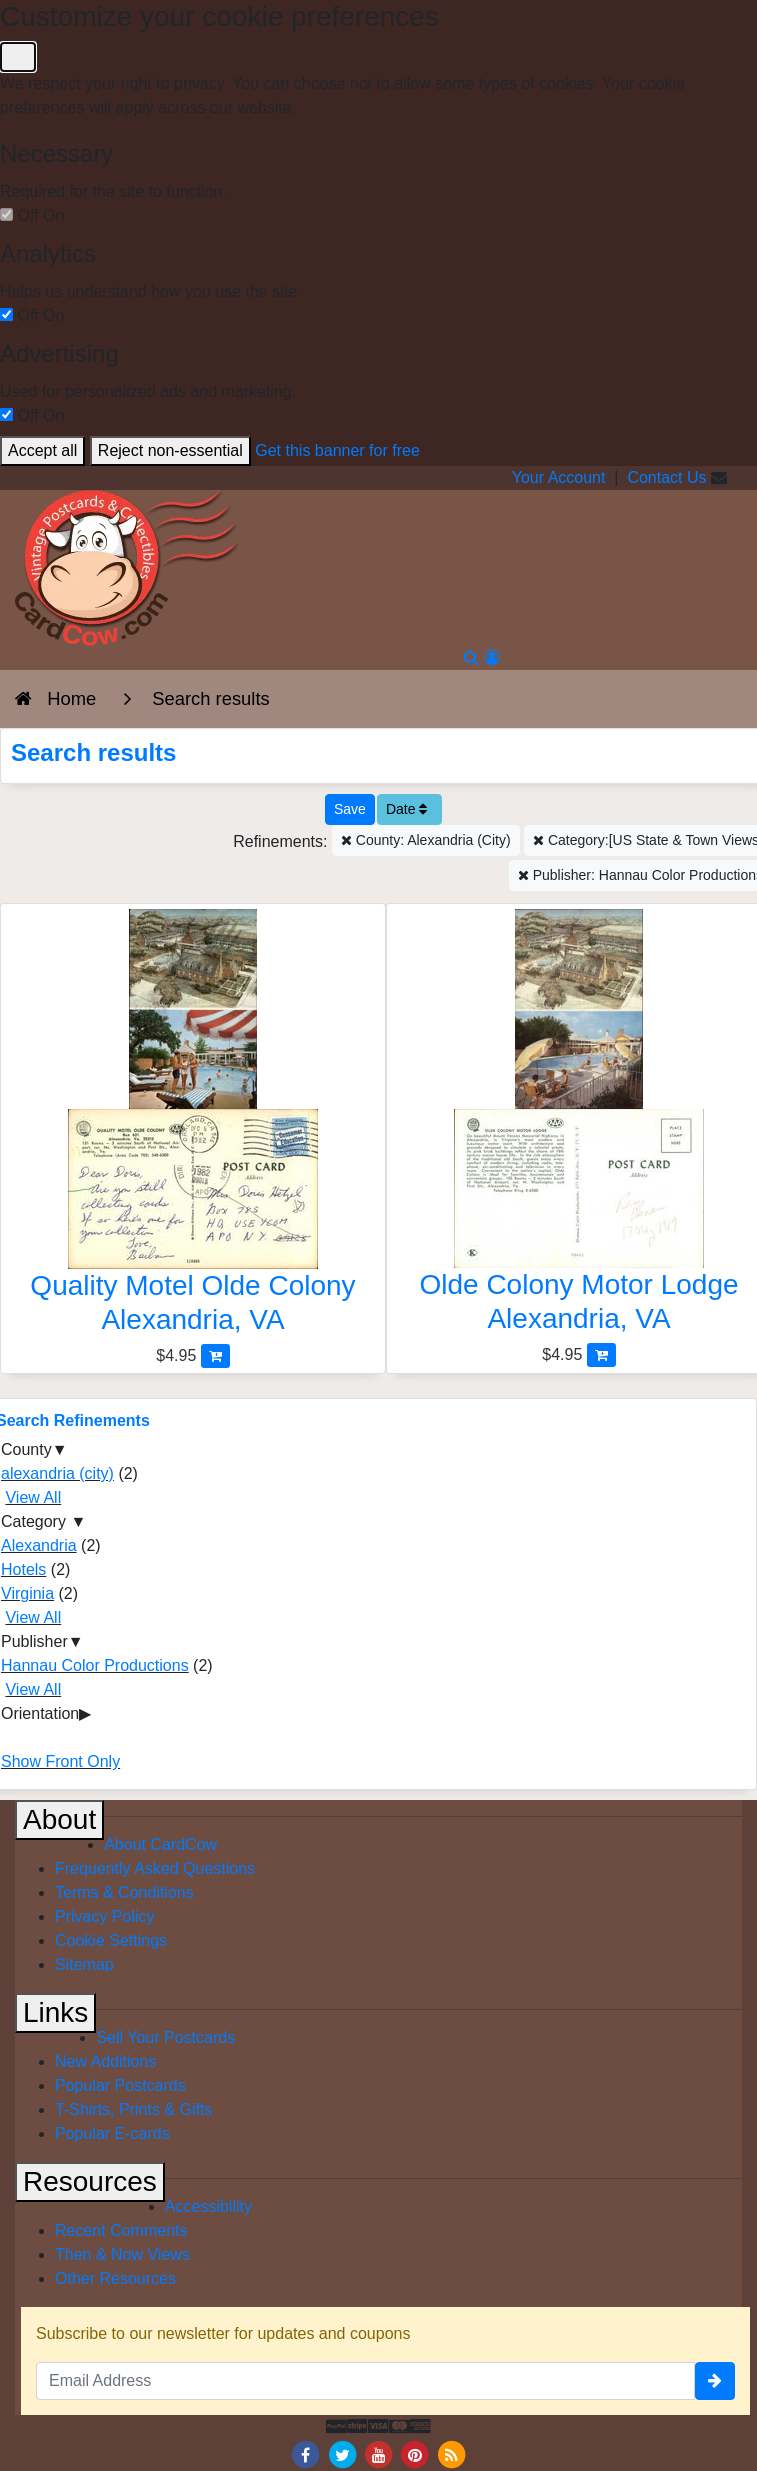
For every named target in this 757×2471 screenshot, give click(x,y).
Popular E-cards (112, 2133)
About (59, 1819)
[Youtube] (379, 2453)
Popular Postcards (120, 2085)
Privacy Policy (105, 1916)
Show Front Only (60, 1761)
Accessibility (208, 2206)
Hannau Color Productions (95, 1665)
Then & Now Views (122, 2254)
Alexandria (39, 1545)
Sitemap (84, 1964)
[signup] (715, 2381)
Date (406, 809)
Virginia (27, 1593)
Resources (90, 2181)
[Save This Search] (350, 809)
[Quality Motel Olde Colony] (193, 1126)
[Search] (471, 657)
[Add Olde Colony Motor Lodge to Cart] (601, 1354)
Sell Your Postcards (165, 2037)
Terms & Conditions (124, 1892)
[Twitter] (342, 2453)
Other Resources (115, 2278)
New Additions (105, 2061)
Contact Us (666, 477)
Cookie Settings (111, 1940)
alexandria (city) (57, 1473)
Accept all (42, 450)
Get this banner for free (337, 450)
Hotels (23, 1569)
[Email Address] (365, 2381)
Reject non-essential (170, 450)
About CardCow (160, 1844)
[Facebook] (306, 2453)
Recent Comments (121, 2230)
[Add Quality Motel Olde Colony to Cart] (215, 1355)
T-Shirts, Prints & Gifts (133, 2109)
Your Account (559, 477)
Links (55, 2012)
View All (33, 1497)
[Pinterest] (415, 2453)
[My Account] (492, 657)
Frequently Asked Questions (155, 1868)
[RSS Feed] (451, 2453)
